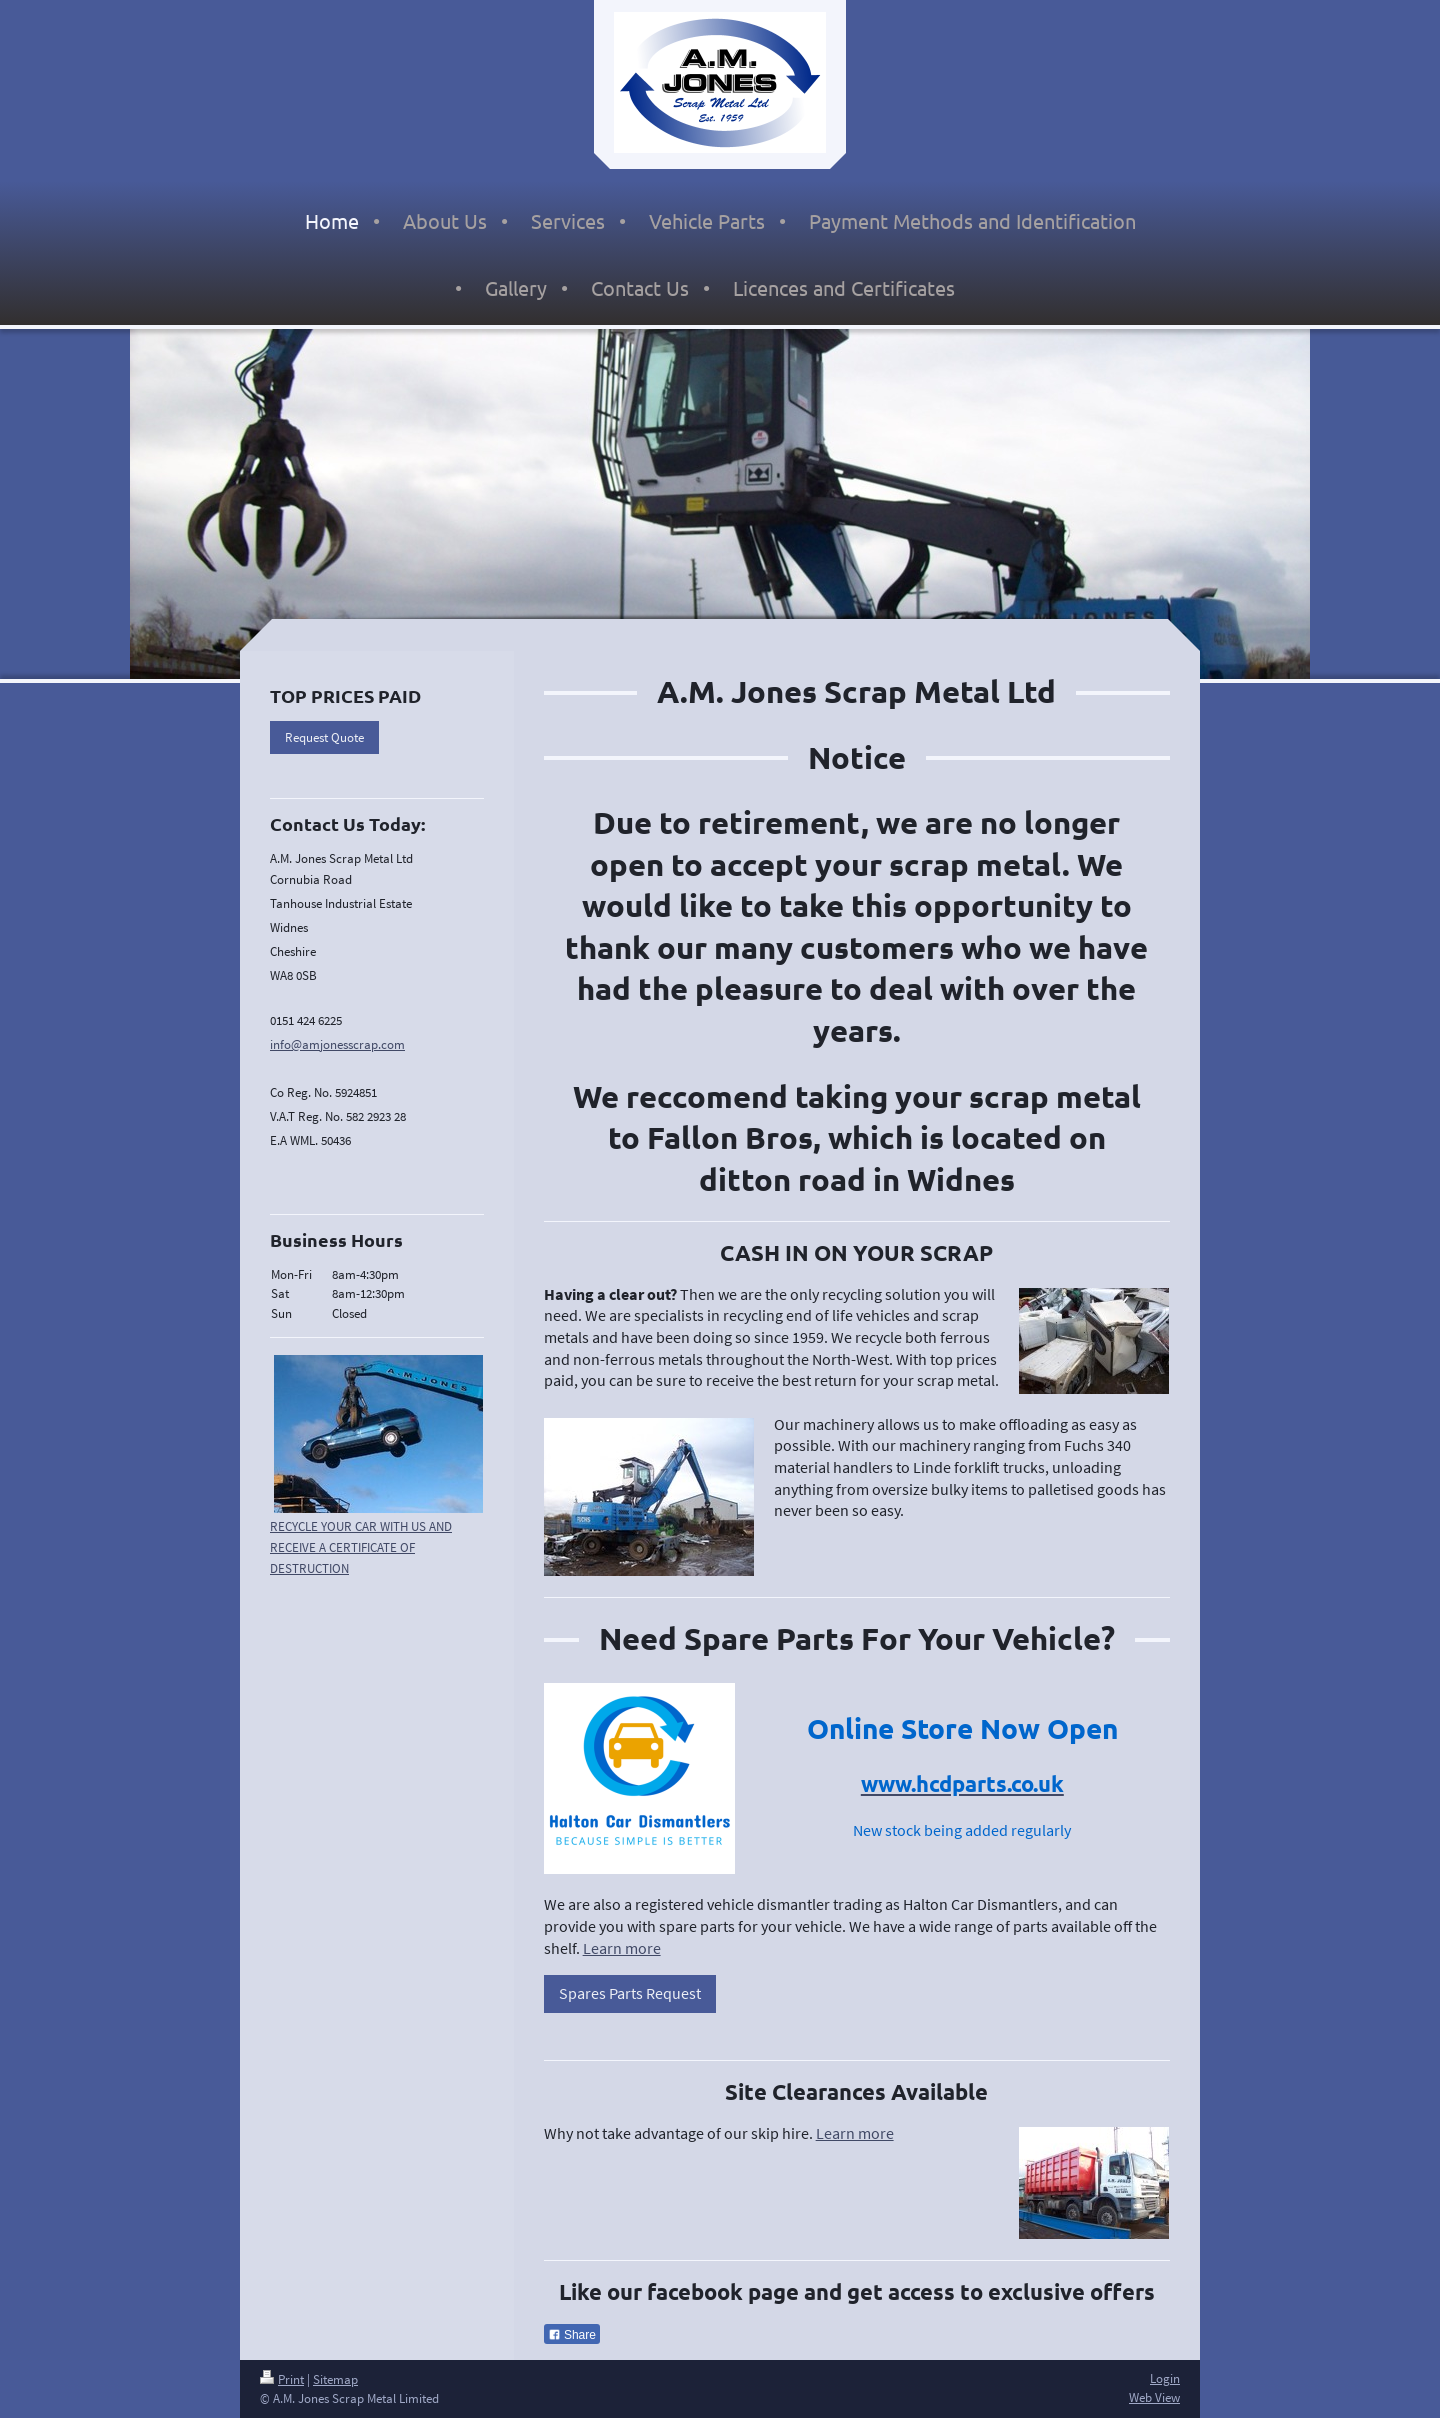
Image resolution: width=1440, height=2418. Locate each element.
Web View (1154, 2397)
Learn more (622, 1948)
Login (1165, 2378)
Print (282, 2379)
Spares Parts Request (630, 1993)
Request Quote (324, 737)
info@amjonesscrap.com (337, 1044)
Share (572, 2335)
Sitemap (335, 2379)
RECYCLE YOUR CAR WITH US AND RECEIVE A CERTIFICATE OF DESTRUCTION (361, 1547)
